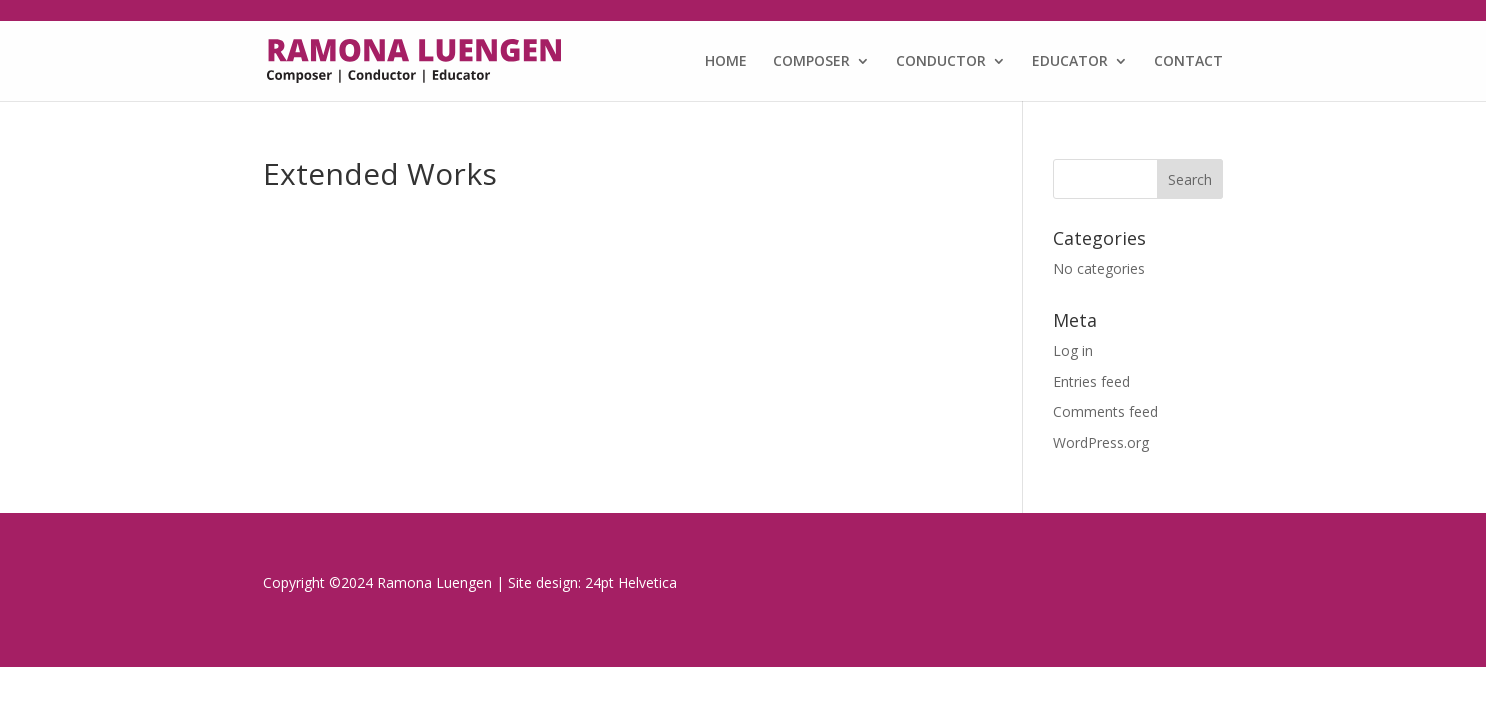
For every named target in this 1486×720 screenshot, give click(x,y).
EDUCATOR (1070, 62)
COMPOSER (811, 62)
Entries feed (1091, 381)
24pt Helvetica (631, 582)
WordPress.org (1101, 442)
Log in (1073, 350)
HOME (726, 62)
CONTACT (1188, 62)
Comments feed (1105, 411)
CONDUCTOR (941, 62)
